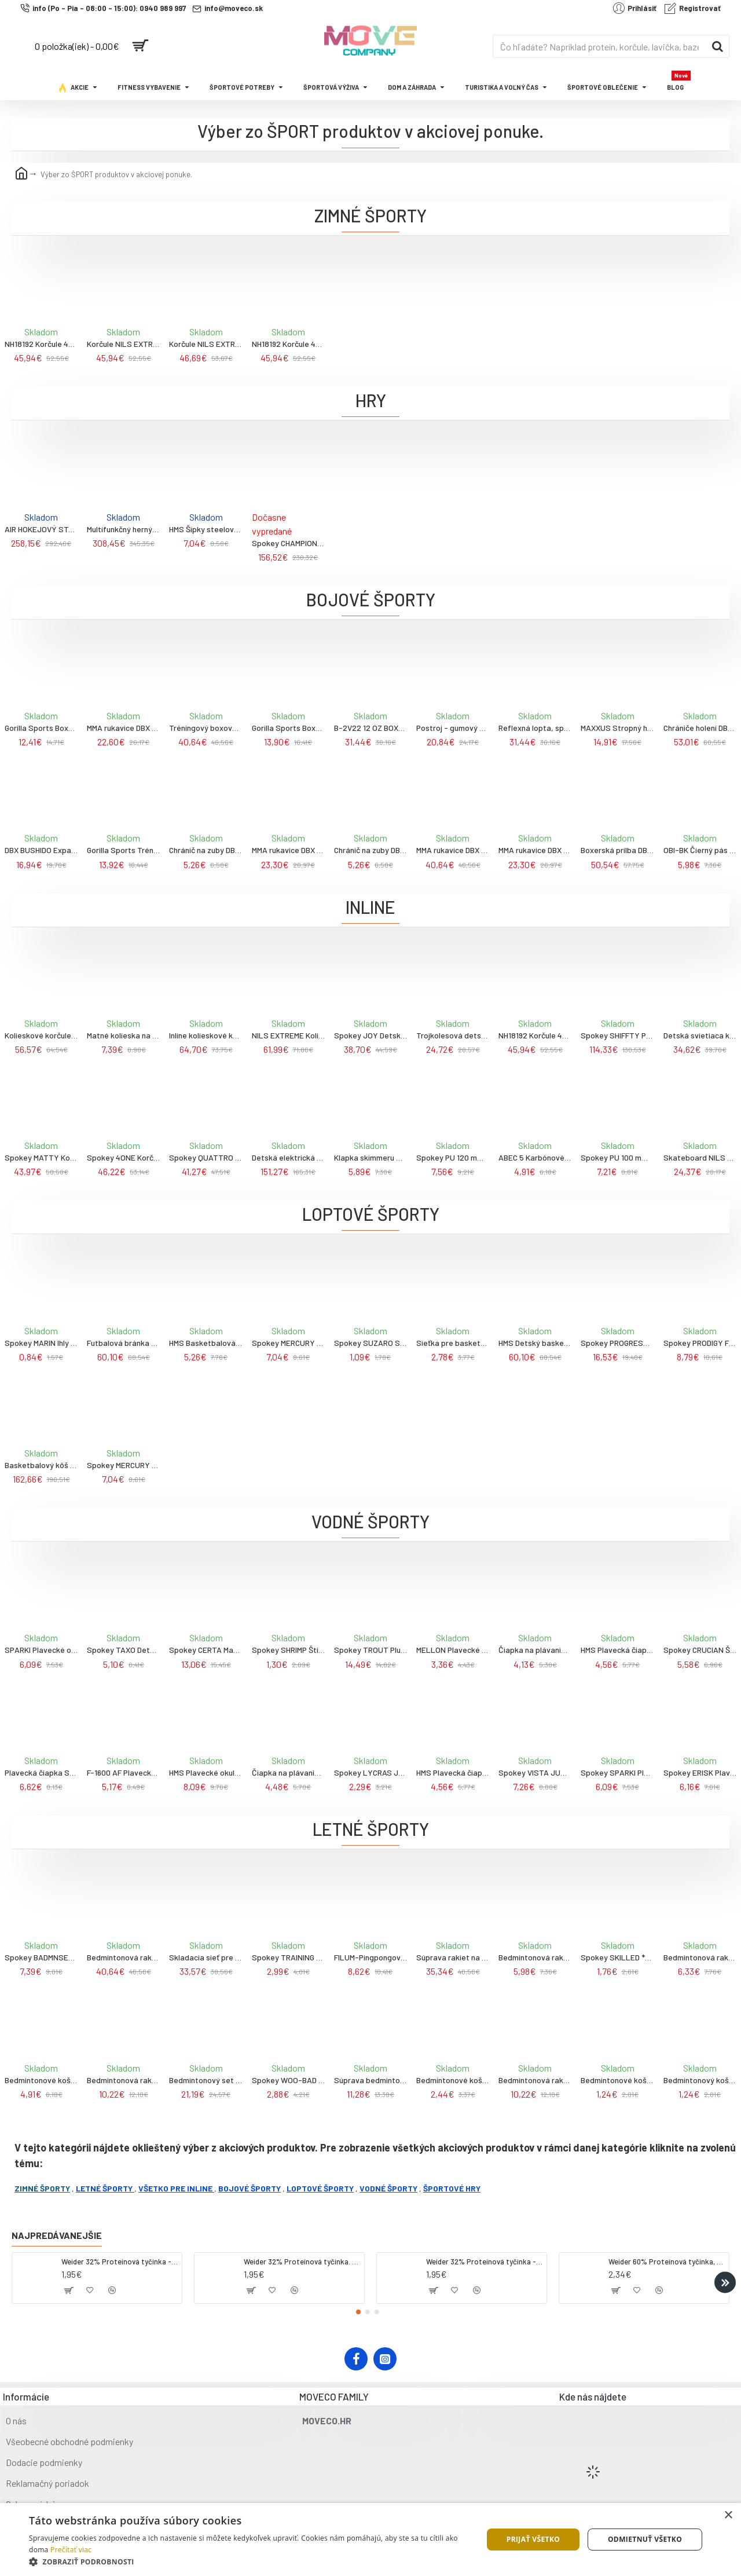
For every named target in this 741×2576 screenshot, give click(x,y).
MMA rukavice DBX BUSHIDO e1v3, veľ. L (534, 850)
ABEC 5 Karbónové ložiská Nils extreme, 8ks (534, 1157)
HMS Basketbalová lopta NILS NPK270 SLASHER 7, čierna (205, 1343)
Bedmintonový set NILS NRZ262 (205, 2080)
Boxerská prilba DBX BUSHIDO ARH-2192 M (617, 850)
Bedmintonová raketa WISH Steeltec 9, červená (534, 1957)
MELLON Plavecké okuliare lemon (452, 1650)
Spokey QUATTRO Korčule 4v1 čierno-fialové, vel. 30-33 (205, 1157)
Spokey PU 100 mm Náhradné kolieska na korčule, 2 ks (617, 1157)
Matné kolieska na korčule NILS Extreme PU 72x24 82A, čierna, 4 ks (123, 1035)
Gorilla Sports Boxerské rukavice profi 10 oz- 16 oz (288, 728)
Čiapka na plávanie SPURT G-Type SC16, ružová (288, 1772)
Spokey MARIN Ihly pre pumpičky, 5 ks (41, 1343)
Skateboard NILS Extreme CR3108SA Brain (699, 1157)
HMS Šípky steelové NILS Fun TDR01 (205, 529)
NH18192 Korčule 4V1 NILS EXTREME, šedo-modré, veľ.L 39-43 (41, 344)
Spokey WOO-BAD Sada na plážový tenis (288, 2080)
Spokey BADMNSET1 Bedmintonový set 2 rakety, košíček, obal (41, 1957)
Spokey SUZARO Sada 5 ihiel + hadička (370, 1343)
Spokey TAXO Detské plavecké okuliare (123, 1650)
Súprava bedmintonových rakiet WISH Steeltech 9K (370, 2080)
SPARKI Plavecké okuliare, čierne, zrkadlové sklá (41, 1650)
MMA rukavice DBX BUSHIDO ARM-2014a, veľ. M (123, 728)
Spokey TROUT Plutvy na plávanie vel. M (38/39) (370, 1650)
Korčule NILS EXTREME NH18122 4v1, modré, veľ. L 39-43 (205, 344)
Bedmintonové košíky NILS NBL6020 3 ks (617, 2080)
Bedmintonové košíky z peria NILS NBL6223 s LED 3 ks (41, 2080)
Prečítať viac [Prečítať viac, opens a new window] (70, 2550)
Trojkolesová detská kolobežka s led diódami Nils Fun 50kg (452, 1035)
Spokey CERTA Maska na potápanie (205, 1650)
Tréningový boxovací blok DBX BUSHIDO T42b (205, 728)
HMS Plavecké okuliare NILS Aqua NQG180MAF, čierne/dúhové (205, 1772)
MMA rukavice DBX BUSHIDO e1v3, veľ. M (288, 850)
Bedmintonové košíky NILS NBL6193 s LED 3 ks (452, 2080)
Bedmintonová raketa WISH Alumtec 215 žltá (123, 2080)
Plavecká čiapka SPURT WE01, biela (41, 1772)
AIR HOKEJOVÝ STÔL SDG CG (41, 529)
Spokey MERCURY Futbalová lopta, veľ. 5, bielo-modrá (288, 1343)
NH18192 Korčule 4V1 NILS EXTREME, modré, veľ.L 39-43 (288, 344)
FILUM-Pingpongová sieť (370, 1957)
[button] (725, 2282)
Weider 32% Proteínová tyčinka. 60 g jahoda (302, 2261)
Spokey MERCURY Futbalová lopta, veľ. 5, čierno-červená (123, 1465)
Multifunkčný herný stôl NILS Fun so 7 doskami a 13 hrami (123, 529)
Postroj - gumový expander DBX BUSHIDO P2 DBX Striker (452, 728)
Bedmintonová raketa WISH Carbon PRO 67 (123, 1957)
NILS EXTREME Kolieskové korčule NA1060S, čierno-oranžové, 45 (288, 1035)
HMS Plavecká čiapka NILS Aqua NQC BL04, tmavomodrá (617, 1650)
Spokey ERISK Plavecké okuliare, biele (699, 1772)
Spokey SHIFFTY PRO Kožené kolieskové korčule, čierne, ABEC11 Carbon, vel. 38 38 (617, 1035)
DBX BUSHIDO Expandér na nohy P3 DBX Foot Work (41, 850)
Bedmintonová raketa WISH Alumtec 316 (699, 1957)
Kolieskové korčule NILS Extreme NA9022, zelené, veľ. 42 (41, 1035)
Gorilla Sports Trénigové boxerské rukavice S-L (123, 850)
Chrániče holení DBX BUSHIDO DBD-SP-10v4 (699, 728)
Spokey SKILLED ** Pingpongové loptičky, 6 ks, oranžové (617, 1957)
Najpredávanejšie (57, 2235)
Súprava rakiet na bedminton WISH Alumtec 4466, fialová (452, 1957)
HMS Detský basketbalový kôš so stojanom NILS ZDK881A (534, 1343)
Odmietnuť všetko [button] (645, 2539)
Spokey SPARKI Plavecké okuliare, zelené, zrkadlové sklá (617, 1772)
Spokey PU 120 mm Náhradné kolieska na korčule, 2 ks (452, 1157)
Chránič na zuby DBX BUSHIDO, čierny (205, 850)
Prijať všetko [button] (533, 2539)
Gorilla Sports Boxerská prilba (41, 728)
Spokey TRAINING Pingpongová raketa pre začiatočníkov (288, 1957)
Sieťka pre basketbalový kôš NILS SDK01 (452, 1343)
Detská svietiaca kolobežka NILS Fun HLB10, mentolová (699, 1035)
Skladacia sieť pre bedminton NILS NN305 (205, 1957)
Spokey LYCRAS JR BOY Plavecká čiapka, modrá (370, 1772)
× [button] (728, 2515)
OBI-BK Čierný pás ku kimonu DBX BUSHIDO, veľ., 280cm (699, 850)
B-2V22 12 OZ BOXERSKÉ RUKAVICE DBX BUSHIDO (370, 728)
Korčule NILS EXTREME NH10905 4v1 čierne (123, 344)
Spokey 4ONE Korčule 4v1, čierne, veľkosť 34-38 (123, 1157)
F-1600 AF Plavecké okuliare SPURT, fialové (123, 1772)
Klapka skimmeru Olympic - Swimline (370, 1157)
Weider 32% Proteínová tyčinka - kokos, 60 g (119, 2261)
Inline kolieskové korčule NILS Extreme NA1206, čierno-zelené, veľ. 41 (205, 1035)
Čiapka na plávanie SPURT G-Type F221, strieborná (534, 1650)
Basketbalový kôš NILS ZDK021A (41, 1465)
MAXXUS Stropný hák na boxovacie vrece (617, 728)
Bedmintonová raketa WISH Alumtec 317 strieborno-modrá (534, 2080)
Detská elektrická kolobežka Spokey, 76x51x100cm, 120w (288, 1157)
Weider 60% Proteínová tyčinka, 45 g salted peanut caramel (666, 2261)
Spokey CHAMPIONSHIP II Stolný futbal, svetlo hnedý (288, 543)
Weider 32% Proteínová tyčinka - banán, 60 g (484, 2261)
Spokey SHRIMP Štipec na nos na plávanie (288, 1650)
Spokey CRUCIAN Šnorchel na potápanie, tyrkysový (699, 1650)
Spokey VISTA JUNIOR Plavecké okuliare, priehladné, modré (534, 1772)
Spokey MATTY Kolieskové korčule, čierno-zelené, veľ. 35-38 (41, 1157)
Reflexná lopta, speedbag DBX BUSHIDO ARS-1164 (534, 728)
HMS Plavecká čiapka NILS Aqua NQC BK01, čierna (452, 1772)
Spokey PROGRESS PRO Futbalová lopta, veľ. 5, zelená (617, 1343)
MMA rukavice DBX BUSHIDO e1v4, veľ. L (452, 850)
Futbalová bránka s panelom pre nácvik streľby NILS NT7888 (123, 1343)
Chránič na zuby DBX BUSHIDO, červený (370, 850)
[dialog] (370, 2539)
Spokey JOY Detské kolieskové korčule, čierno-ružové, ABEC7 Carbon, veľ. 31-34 (370, 1035)
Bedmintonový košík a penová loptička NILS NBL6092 (699, 2080)
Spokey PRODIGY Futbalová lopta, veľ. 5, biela (699, 1343)
